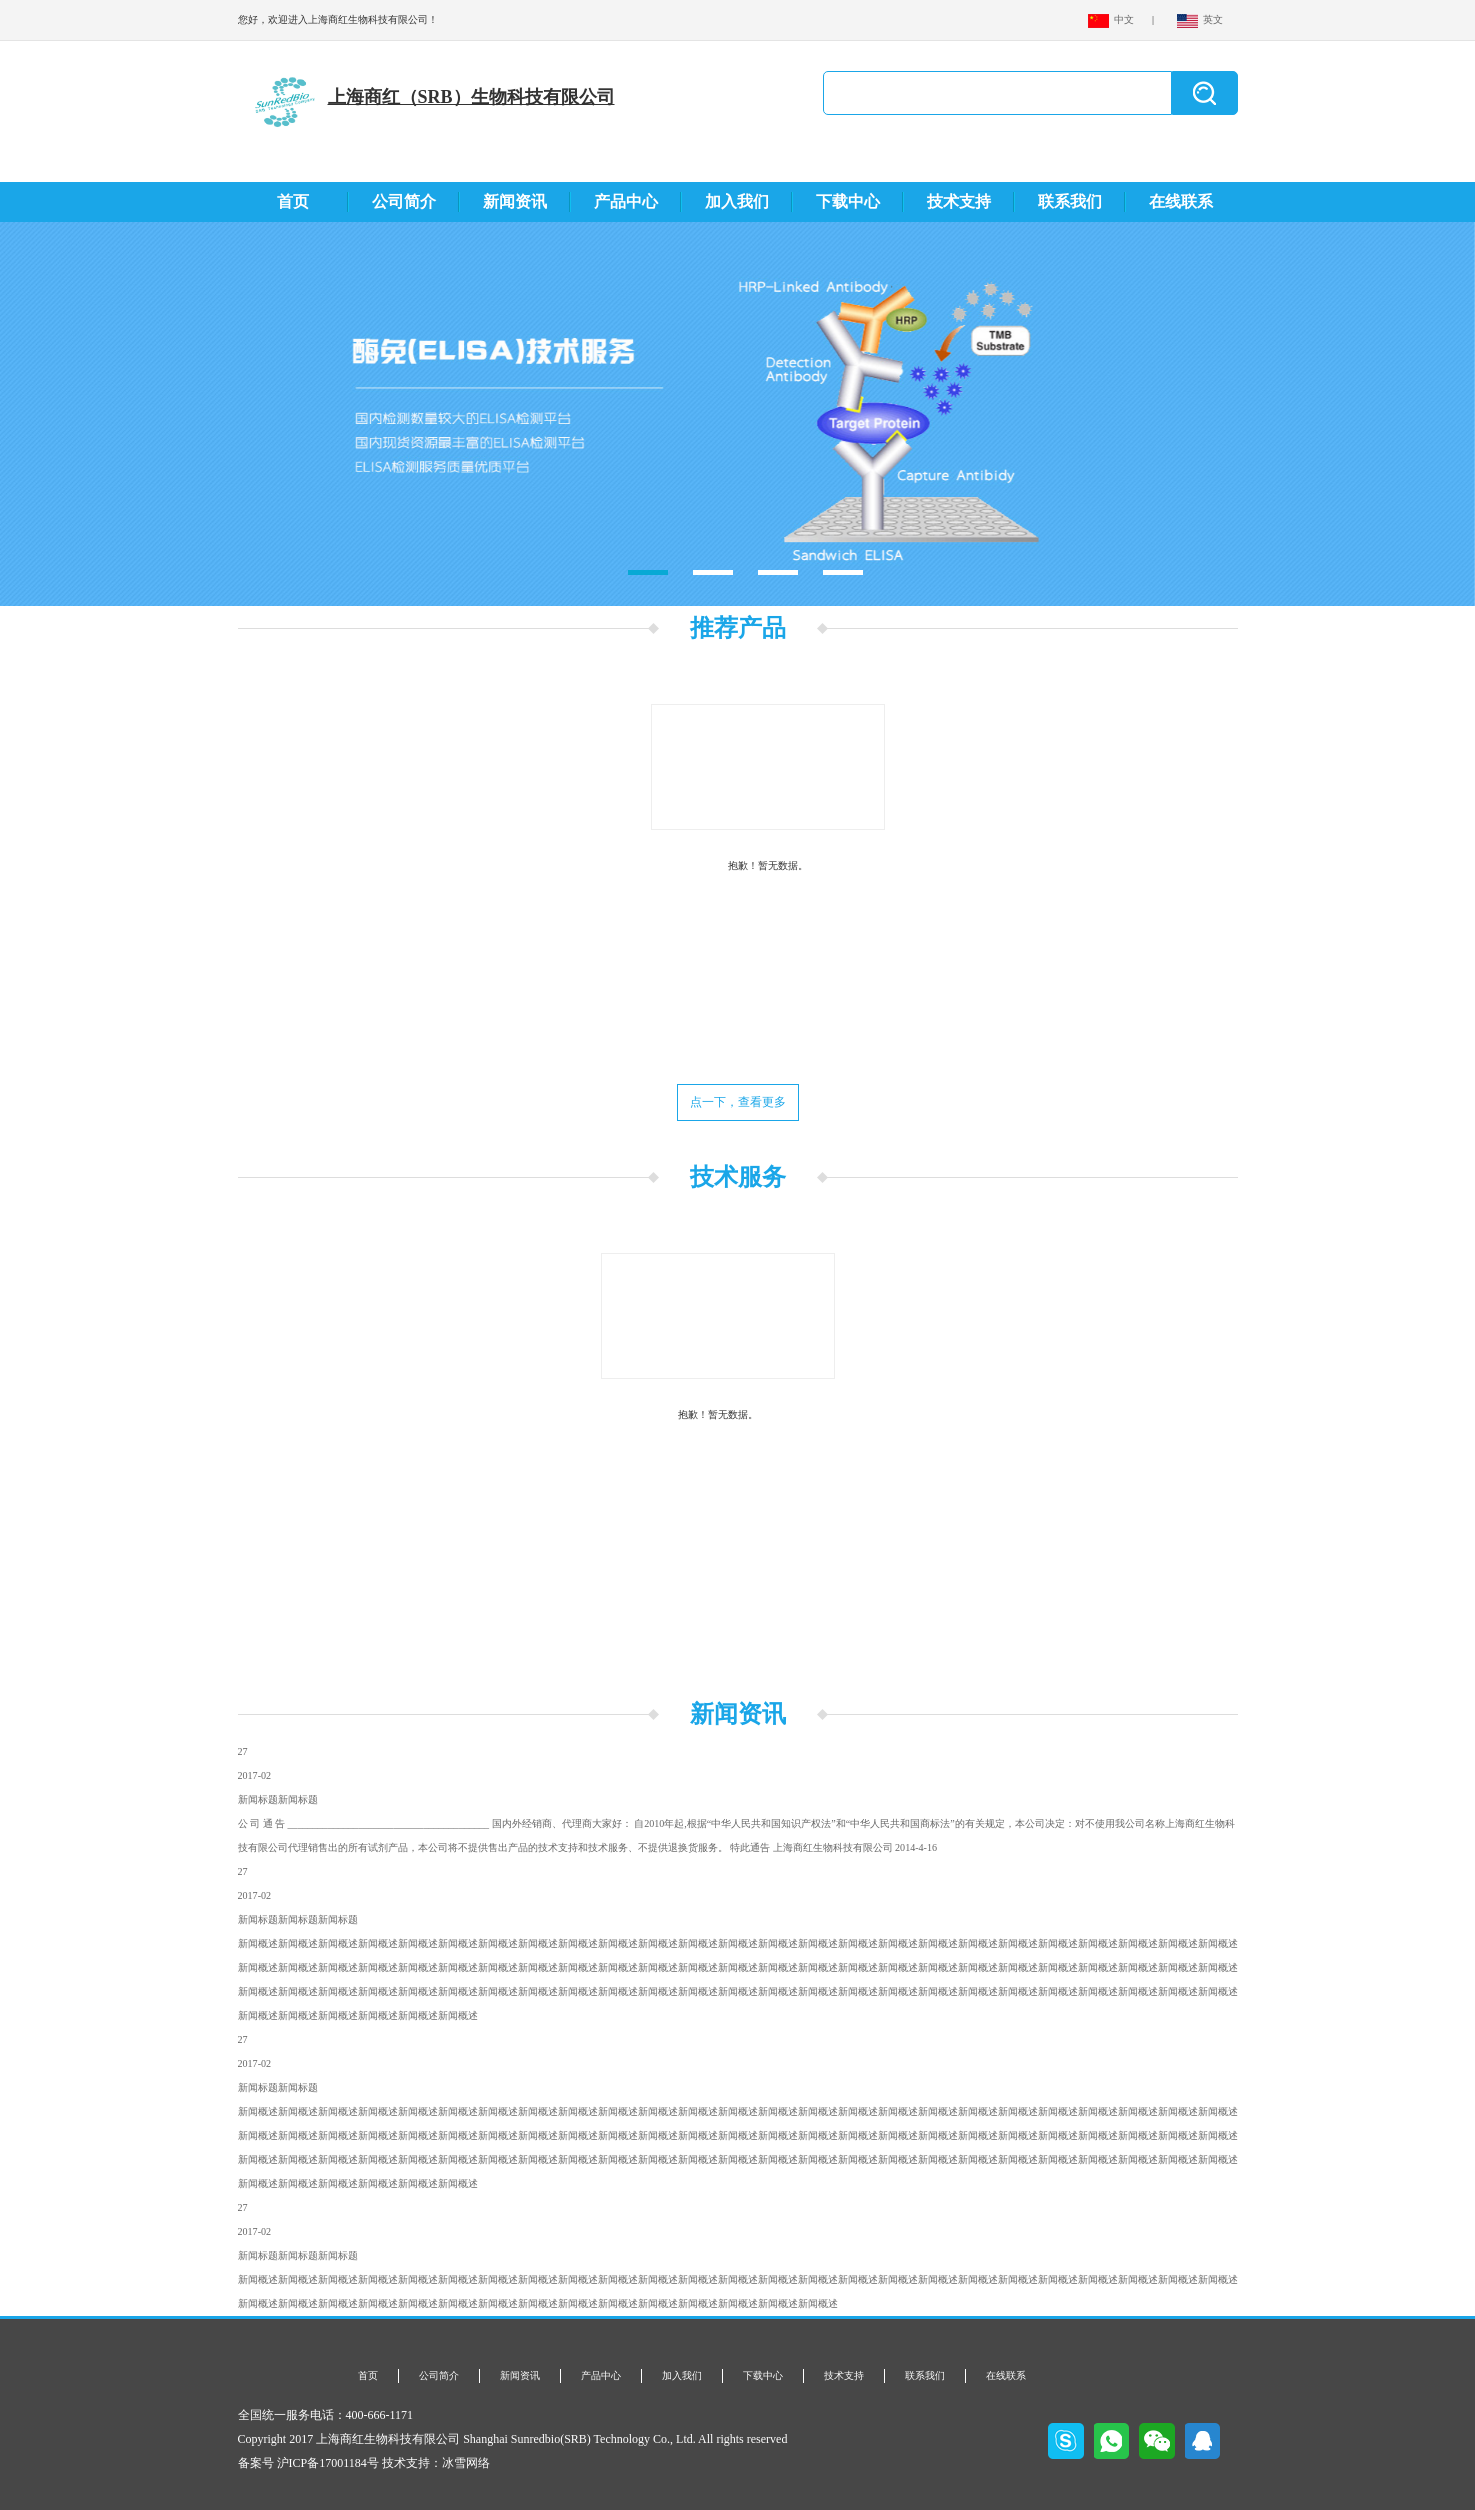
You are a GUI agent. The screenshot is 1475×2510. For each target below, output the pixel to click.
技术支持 (959, 201)
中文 (1112, 19)
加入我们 (737, 201)
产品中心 (626, 201)
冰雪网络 (466, 2463)
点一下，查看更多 (738, 1102)
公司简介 (404, 201)
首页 (293, 201)
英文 (1200, 19)
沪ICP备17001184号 (328, 2463)
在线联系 (1181, 201)
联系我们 (1070, 201)
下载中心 (848, 201)
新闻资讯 (515, 201)
